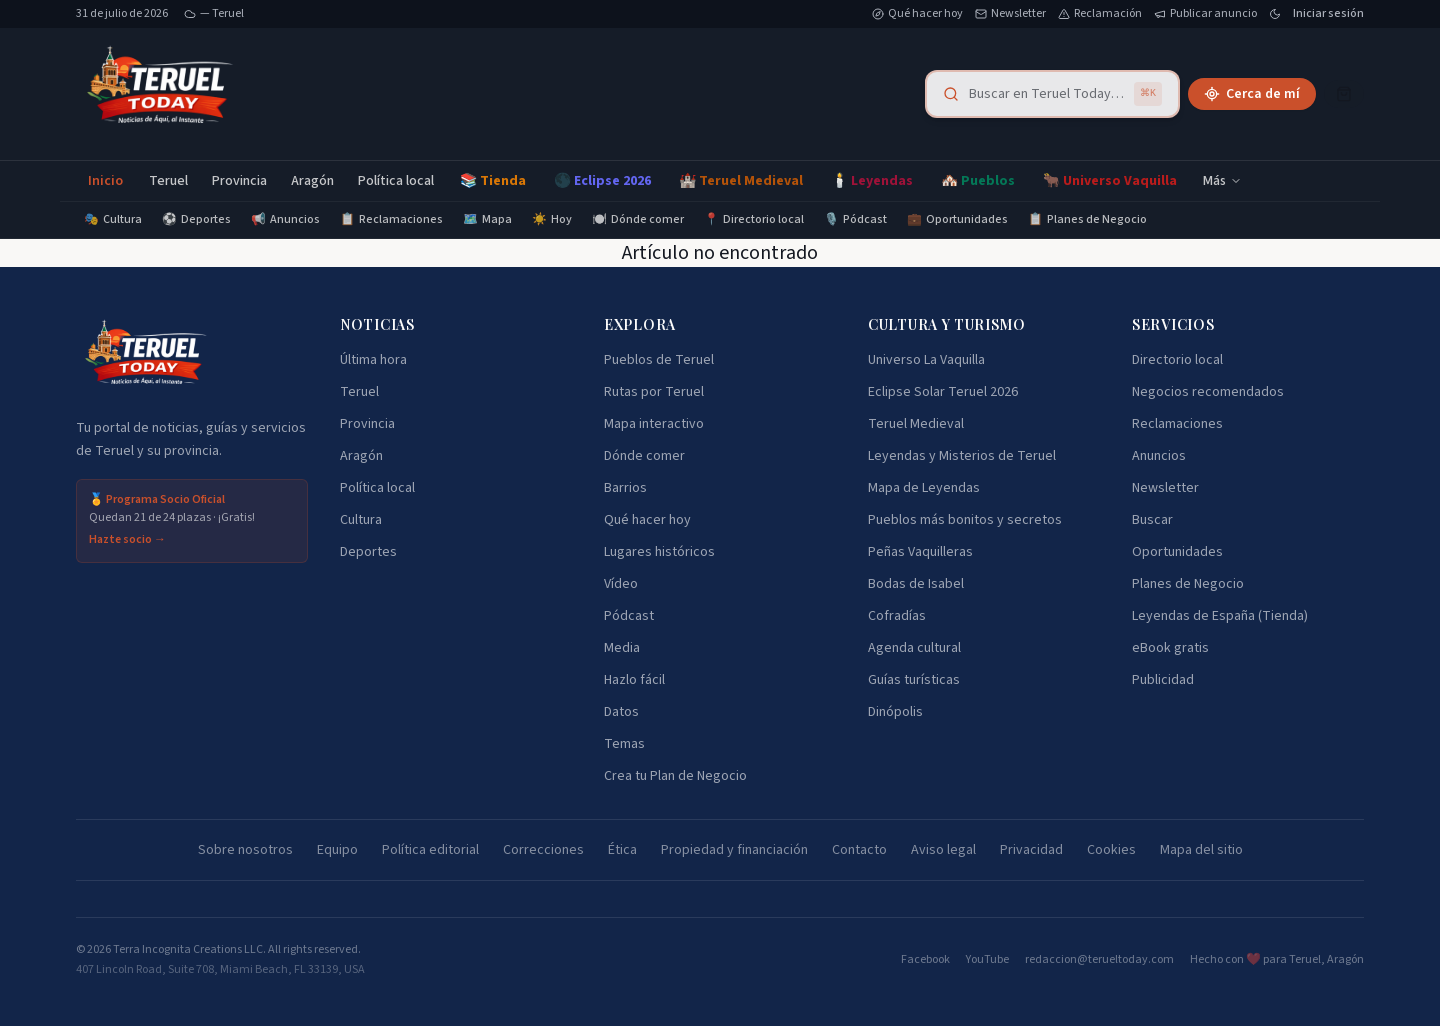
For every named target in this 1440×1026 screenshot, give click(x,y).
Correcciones (543, 850)
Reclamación (1100, 14)
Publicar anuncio (1205, 14)
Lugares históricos (659, 552)
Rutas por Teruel (654, 392)
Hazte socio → (127, 540)
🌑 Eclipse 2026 (602, 181)
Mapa (487, 219)
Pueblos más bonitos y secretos (965, 520)
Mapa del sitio (1201, 850)
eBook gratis (1170, 648)
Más (1222, 181)
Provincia (239, 181)
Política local (396, 181)
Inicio (105, 181)
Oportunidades (957, 219)
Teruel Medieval (916, 424)
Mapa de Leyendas (924, 488)
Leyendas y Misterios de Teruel (962, 456)
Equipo (337, 850)
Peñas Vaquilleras (920, 552)
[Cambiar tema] (1275, 14)
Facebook (925, 960)
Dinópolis (895, 712)
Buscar (1152, 520)
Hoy (552, 219)
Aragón (312, 181)
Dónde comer (638, 219)
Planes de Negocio (1087, 219)
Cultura (113, 219)
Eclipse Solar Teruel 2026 (943, 392)
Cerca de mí (1252, 94)
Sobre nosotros (245, 850)
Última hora (373, 360)
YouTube (987, 960)
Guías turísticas (914, 680)
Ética (622, 850)
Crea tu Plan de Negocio (675, 776)
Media (622, 648)
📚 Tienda (493, 181)
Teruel (168, 181)
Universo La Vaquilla (926, 360)
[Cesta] (1344, 94)
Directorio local (754, 219)
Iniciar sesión (1328, 14)
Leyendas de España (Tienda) (1220, 616)
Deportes (196, 219)
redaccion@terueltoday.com (1099, 960)
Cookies (1111, 850)
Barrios (625, 488)
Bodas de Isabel (916, 584)
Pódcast (855, 219)
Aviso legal (943, 850)
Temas (624, 744)
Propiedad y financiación (734, 850)
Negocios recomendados (1208, 392)
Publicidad (1163, 680)
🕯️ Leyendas (872, 181)
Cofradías (897, 616)
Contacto (859, 850)
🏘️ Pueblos (978, 181)
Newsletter (1010, 14)
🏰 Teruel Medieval (741, 181)
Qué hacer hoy (917, 14)
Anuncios (285, 219)
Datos (621, 712)
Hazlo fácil (634, 680)
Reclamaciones (391, 219)
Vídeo (621, 584)
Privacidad (1031, 850)
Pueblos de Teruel (659, 360)
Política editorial (430, 850)
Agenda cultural (914, 648)
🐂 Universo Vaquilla (1110, 181)
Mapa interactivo (654, 424)
